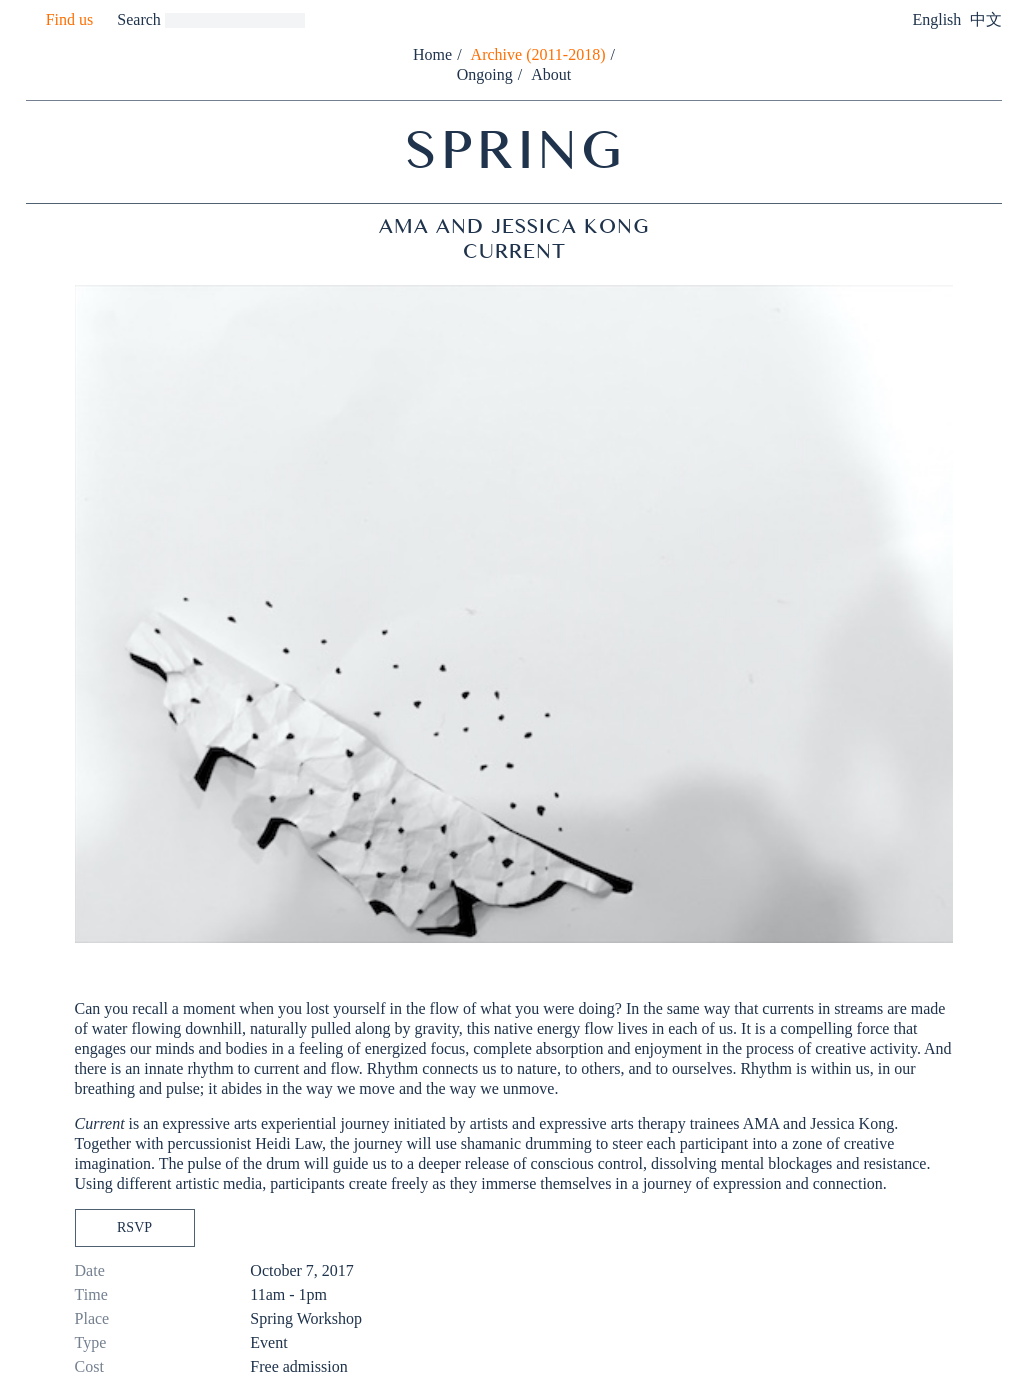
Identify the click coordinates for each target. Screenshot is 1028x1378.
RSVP (134, 1227)
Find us (70, 19)
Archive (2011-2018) (538, 54)
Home (432, 54)
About (551, 74)
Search (139, 19)
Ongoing (485, 74)
